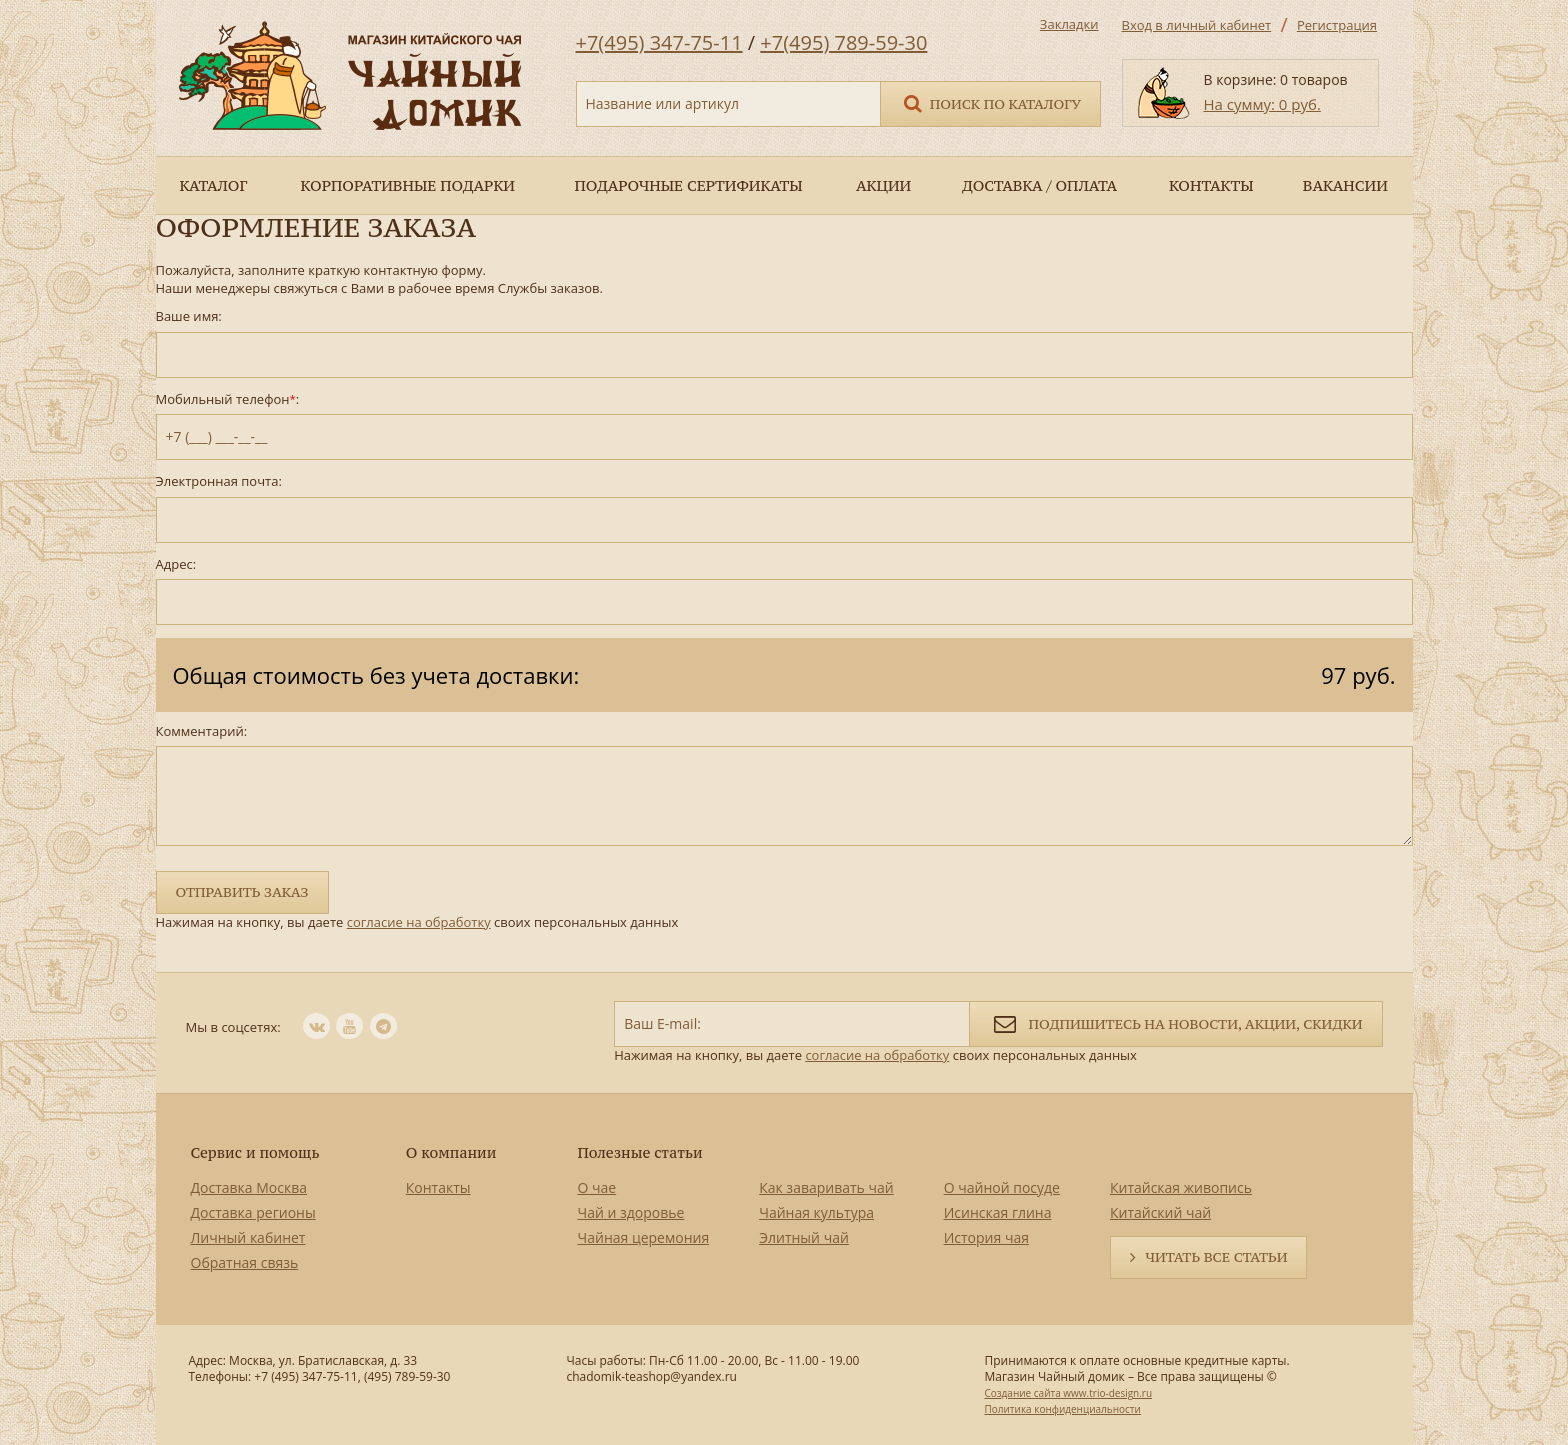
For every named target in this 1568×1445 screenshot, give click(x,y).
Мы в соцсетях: (233, 1027)
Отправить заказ (242, 892)
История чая (986, 1237)
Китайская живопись (1181, 1187)
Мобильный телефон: (228, 399)
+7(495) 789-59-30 (843, 42)
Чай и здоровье (631, 1212)
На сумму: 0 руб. (1262, 104)
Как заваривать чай (826, 1187)
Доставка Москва (249, 1187)
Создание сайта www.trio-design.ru (1068, 1393)
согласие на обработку (419, 922)
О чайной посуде (1002, 1187)
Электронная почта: (219, 481)
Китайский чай (1160, 1212)
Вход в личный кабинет (1197, 25)
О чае (597, 1187)
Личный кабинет (248, 1237)
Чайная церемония (644, 1237)
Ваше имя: (189, 316)
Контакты (438, 1187)
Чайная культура (816, 1212)
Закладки (1069, 24)
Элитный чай (804, 1237)
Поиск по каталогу (991, 102)
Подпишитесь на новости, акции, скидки (1175, 1022)
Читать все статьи (1216, 1257)
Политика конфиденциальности (1062, 1409)
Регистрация (1337, 25)
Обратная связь (245, 1262)
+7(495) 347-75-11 (659, 42)
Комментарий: (202, 731)
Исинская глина (998, 1212)
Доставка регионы (253, 1212)
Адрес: (176, 564)
